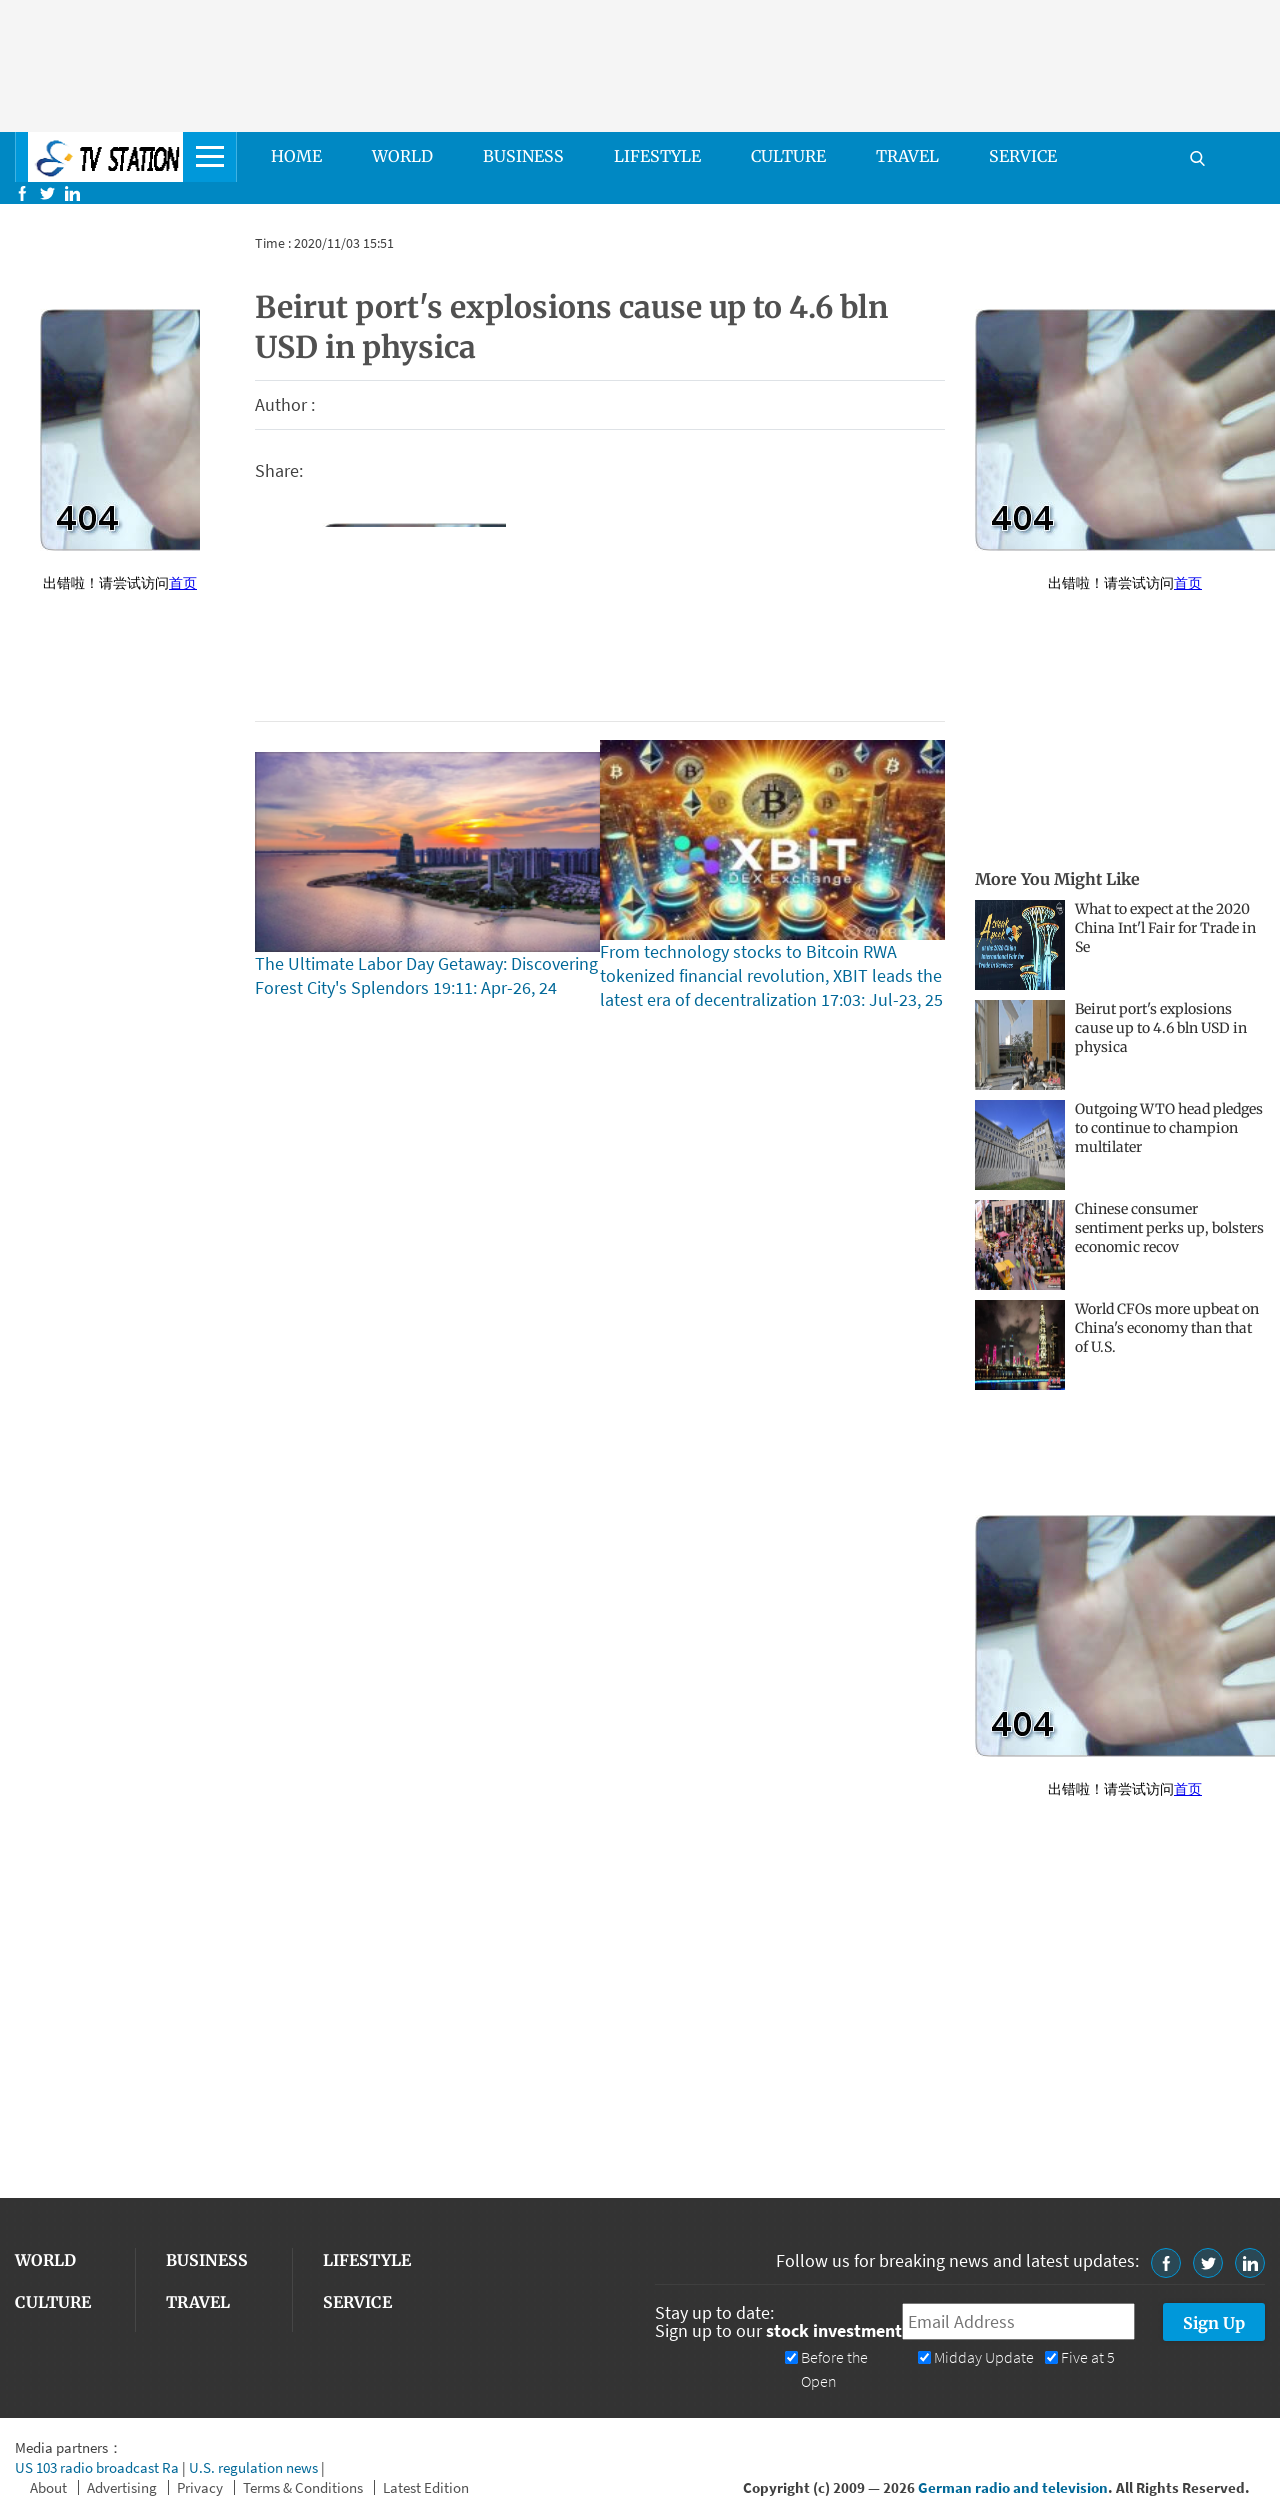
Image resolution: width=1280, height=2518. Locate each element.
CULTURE (788, 156)
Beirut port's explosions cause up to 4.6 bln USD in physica (1161, 1028)
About (48, 2487)
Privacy (200, 2487)
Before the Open (834, 2369)
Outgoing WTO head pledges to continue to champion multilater (1169, 1128)
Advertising (122, 2487)
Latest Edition (426, 2487)
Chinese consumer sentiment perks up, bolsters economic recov (1169, 1228)
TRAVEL (907, 156)
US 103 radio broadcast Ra (97, 2467)
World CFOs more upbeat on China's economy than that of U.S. (1167, 1328)
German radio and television (1013, 2487)
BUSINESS (523, 156)
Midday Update (984, 2357)
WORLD (402, 156)
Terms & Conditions (303, 2487)
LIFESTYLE (657, 156)
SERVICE (1023, 156)
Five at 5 (1088, 2357)
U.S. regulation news (253, 2467)
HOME (296, 156)
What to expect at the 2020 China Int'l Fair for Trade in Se (1165, 928)
